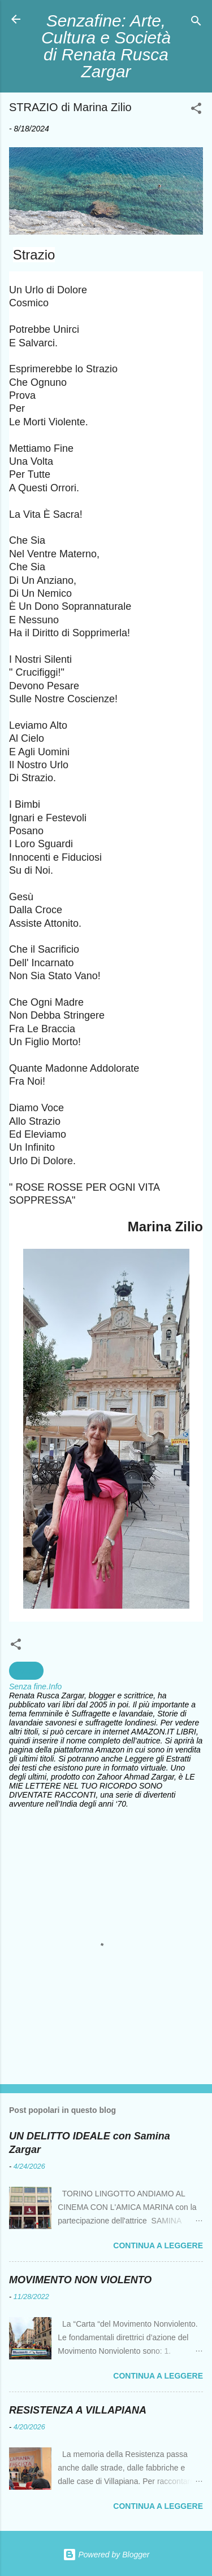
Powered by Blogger (106, 2554)
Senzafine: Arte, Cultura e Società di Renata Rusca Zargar (106, 46)
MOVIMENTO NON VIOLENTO (80, 2280)
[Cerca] (196, 23)
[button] (196, 110)
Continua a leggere (158, 2245)
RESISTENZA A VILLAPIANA (77, 2410)
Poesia (26, 1670)
